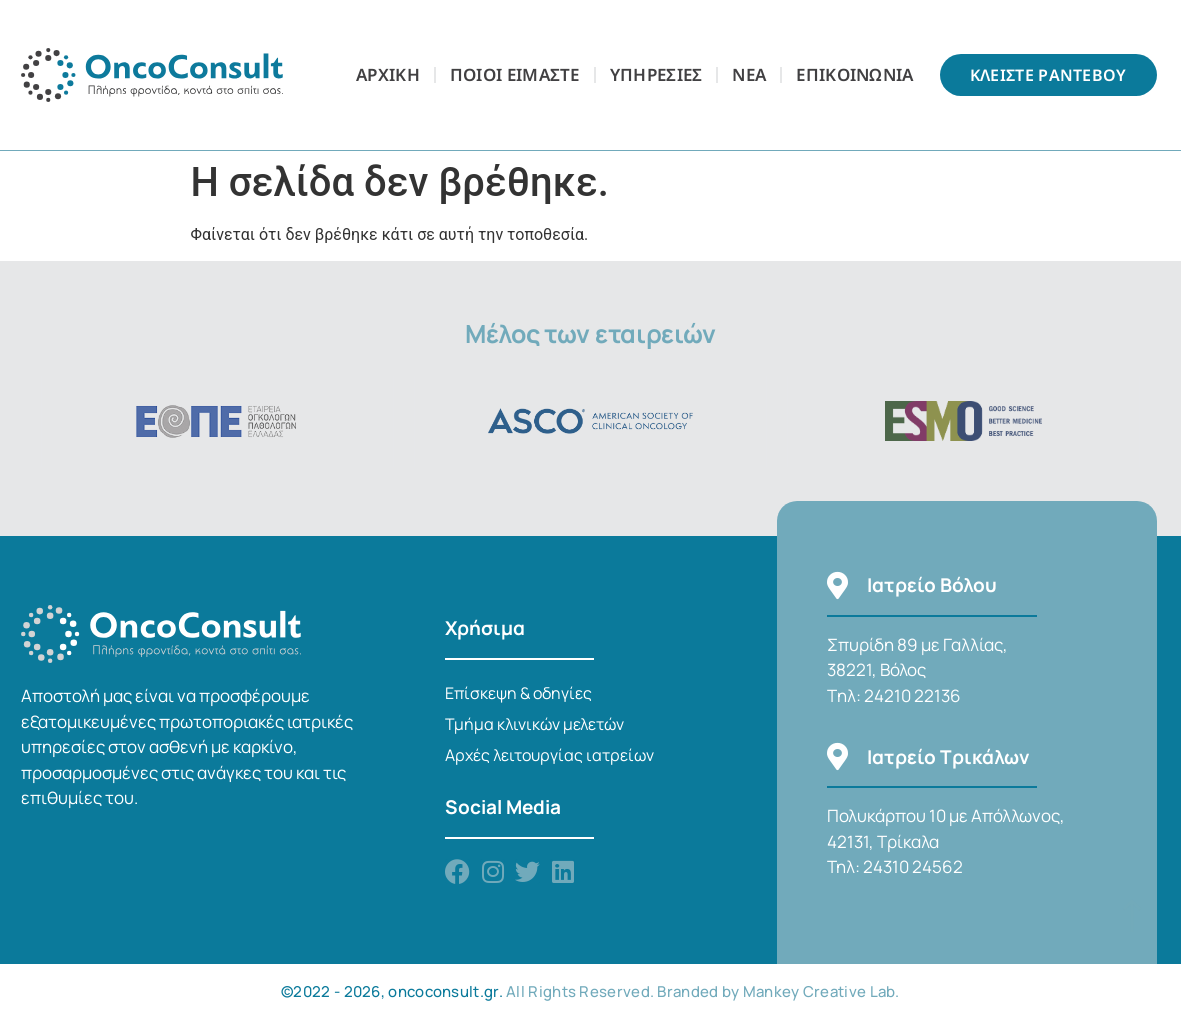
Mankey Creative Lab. (821, 991)
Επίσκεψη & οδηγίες (518, 693)
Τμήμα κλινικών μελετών (534, 724)
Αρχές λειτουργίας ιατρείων (549, 755)
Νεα (749, 74)
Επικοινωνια (854, 74)
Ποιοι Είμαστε (515, 74)
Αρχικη (388, 74)
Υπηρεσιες (656, 74)
